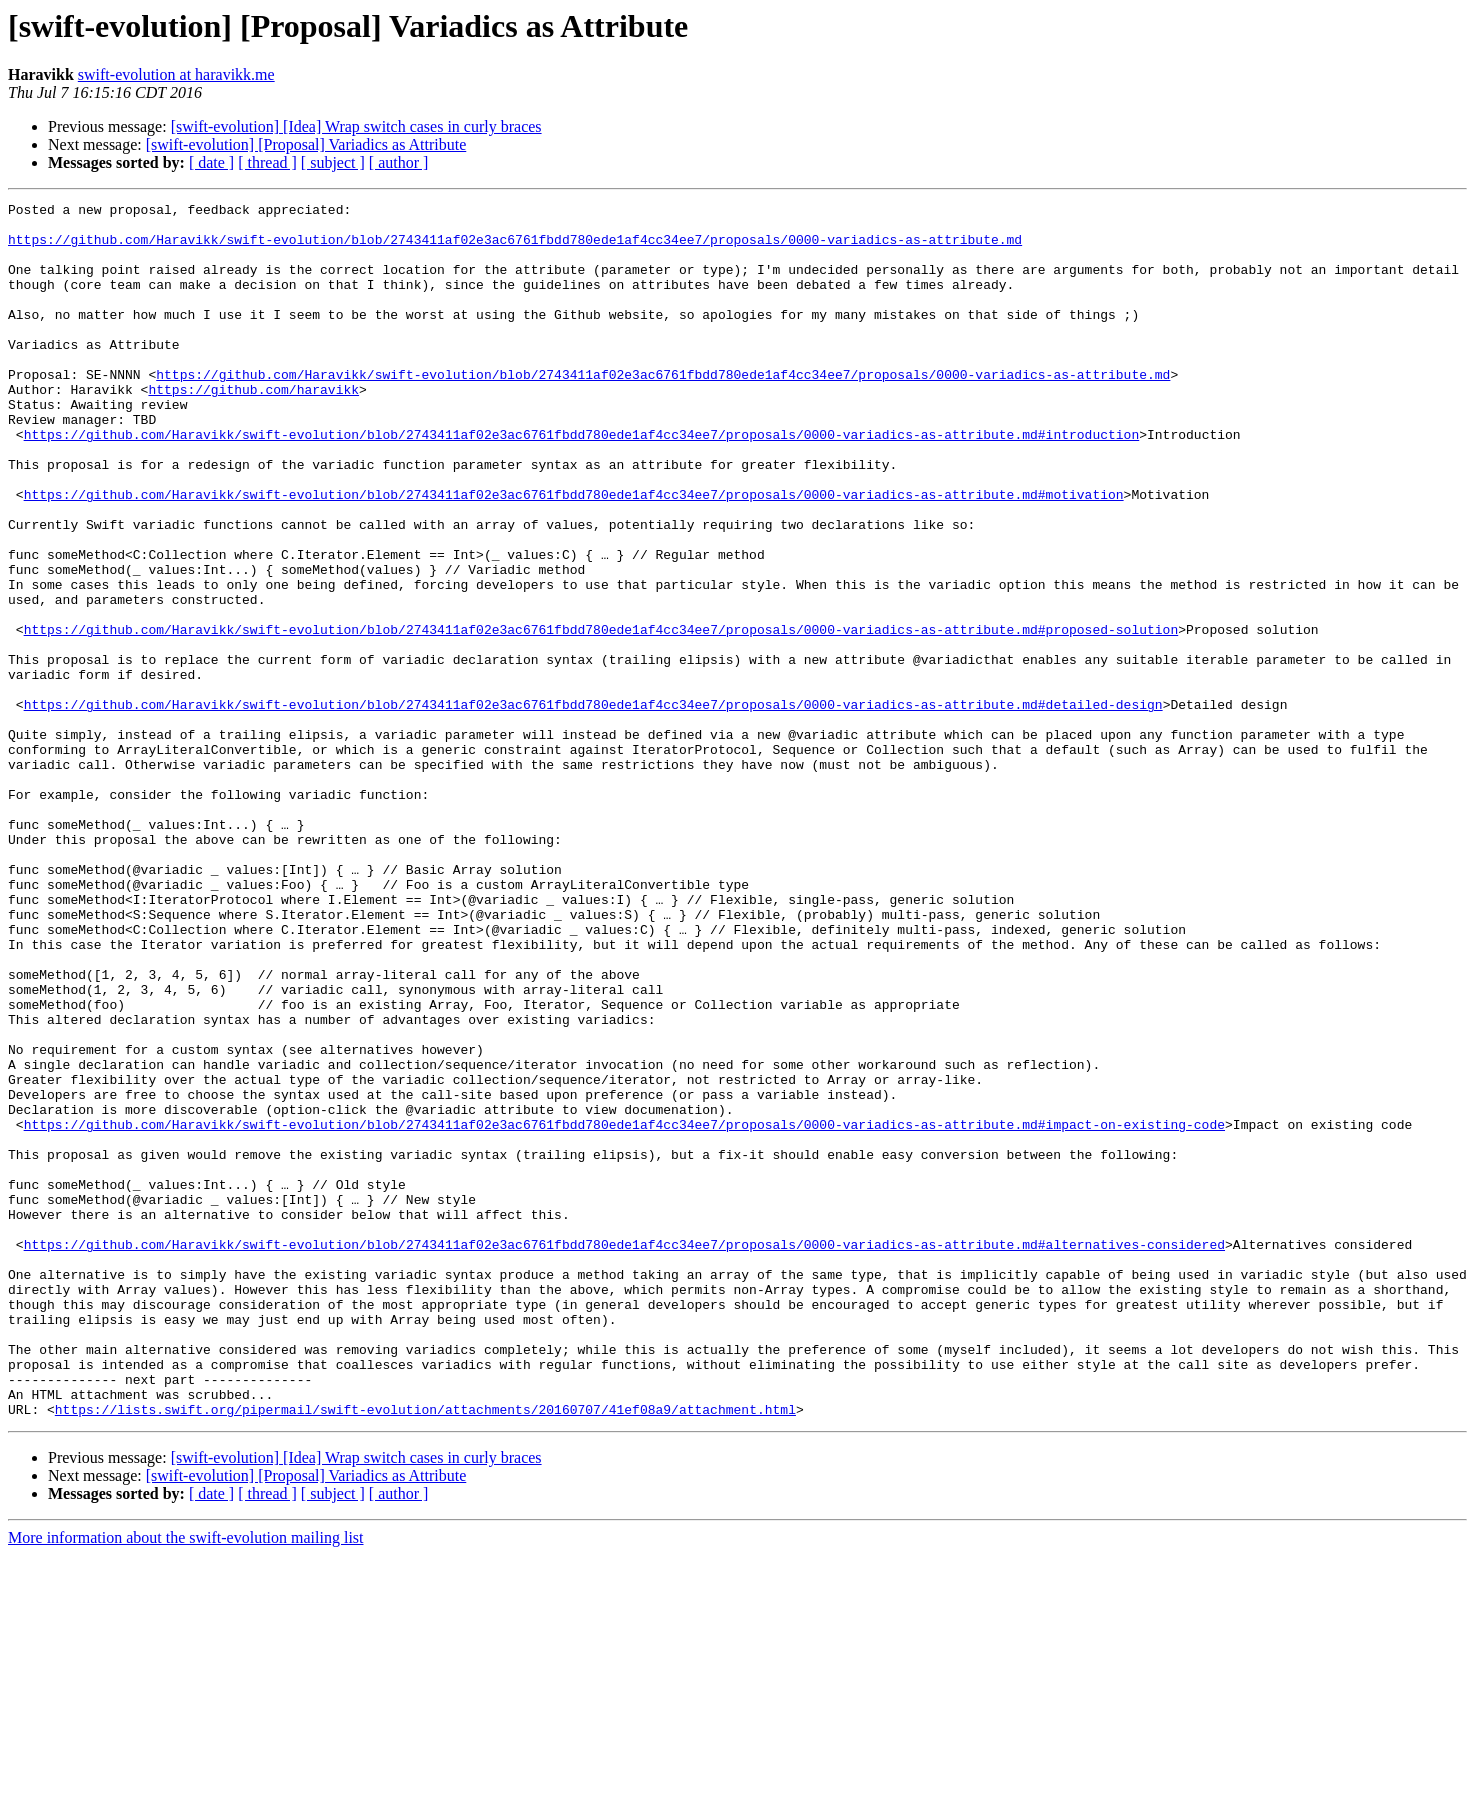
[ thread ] (267, 162)
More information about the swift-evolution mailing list (186, 1780)
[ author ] (399, 162)
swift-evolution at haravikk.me (176, 74)
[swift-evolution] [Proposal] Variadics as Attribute (306, 144)
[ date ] (211, 162)
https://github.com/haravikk (253, 428)
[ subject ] (333, 162)
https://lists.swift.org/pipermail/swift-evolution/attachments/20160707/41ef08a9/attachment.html (425, 1652)
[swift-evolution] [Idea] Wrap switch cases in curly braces (356, 126)
